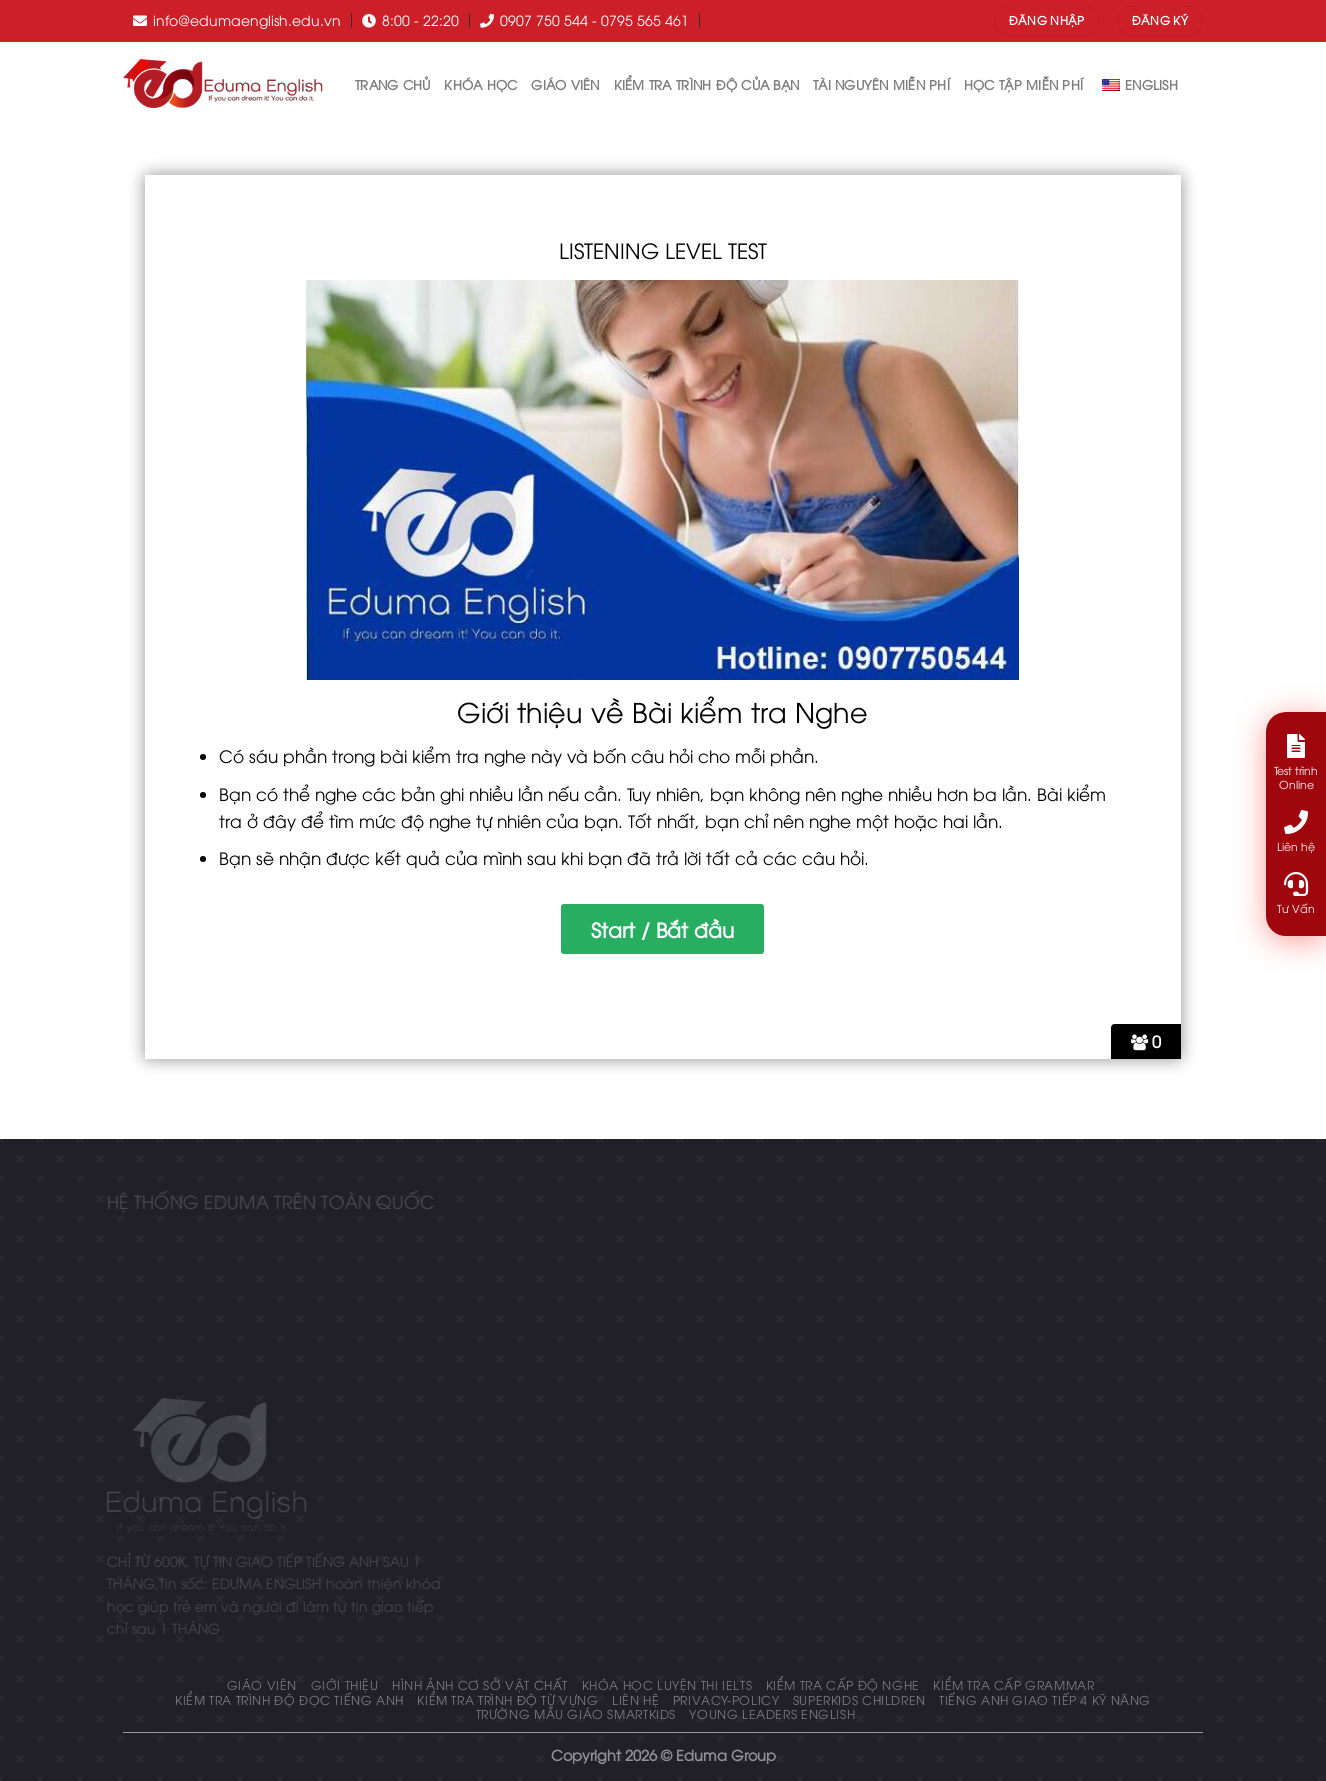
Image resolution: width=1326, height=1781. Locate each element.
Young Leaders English (772, 1713)
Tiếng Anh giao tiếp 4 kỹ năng (1045, 1699)
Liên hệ (635, 1699)
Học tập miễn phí (1023, 84)
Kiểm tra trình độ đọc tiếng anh (289, 1699)
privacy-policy (726, 1699)
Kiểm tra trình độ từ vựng (507, 1699)
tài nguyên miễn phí (881, 84)
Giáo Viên (565, 84)
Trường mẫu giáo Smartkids (576, 1713)
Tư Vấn (1296, 893)
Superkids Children (859, 1699)
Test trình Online (1296, 762)
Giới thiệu (345, 1684)
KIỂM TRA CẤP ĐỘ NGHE (843, 1684)
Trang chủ (392, 84)
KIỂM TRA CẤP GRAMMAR (1013, 1684)
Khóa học (480, 84)
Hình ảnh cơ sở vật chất (480, 1684)
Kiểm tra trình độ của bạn (706, 84)
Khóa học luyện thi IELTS (667, 1684)
